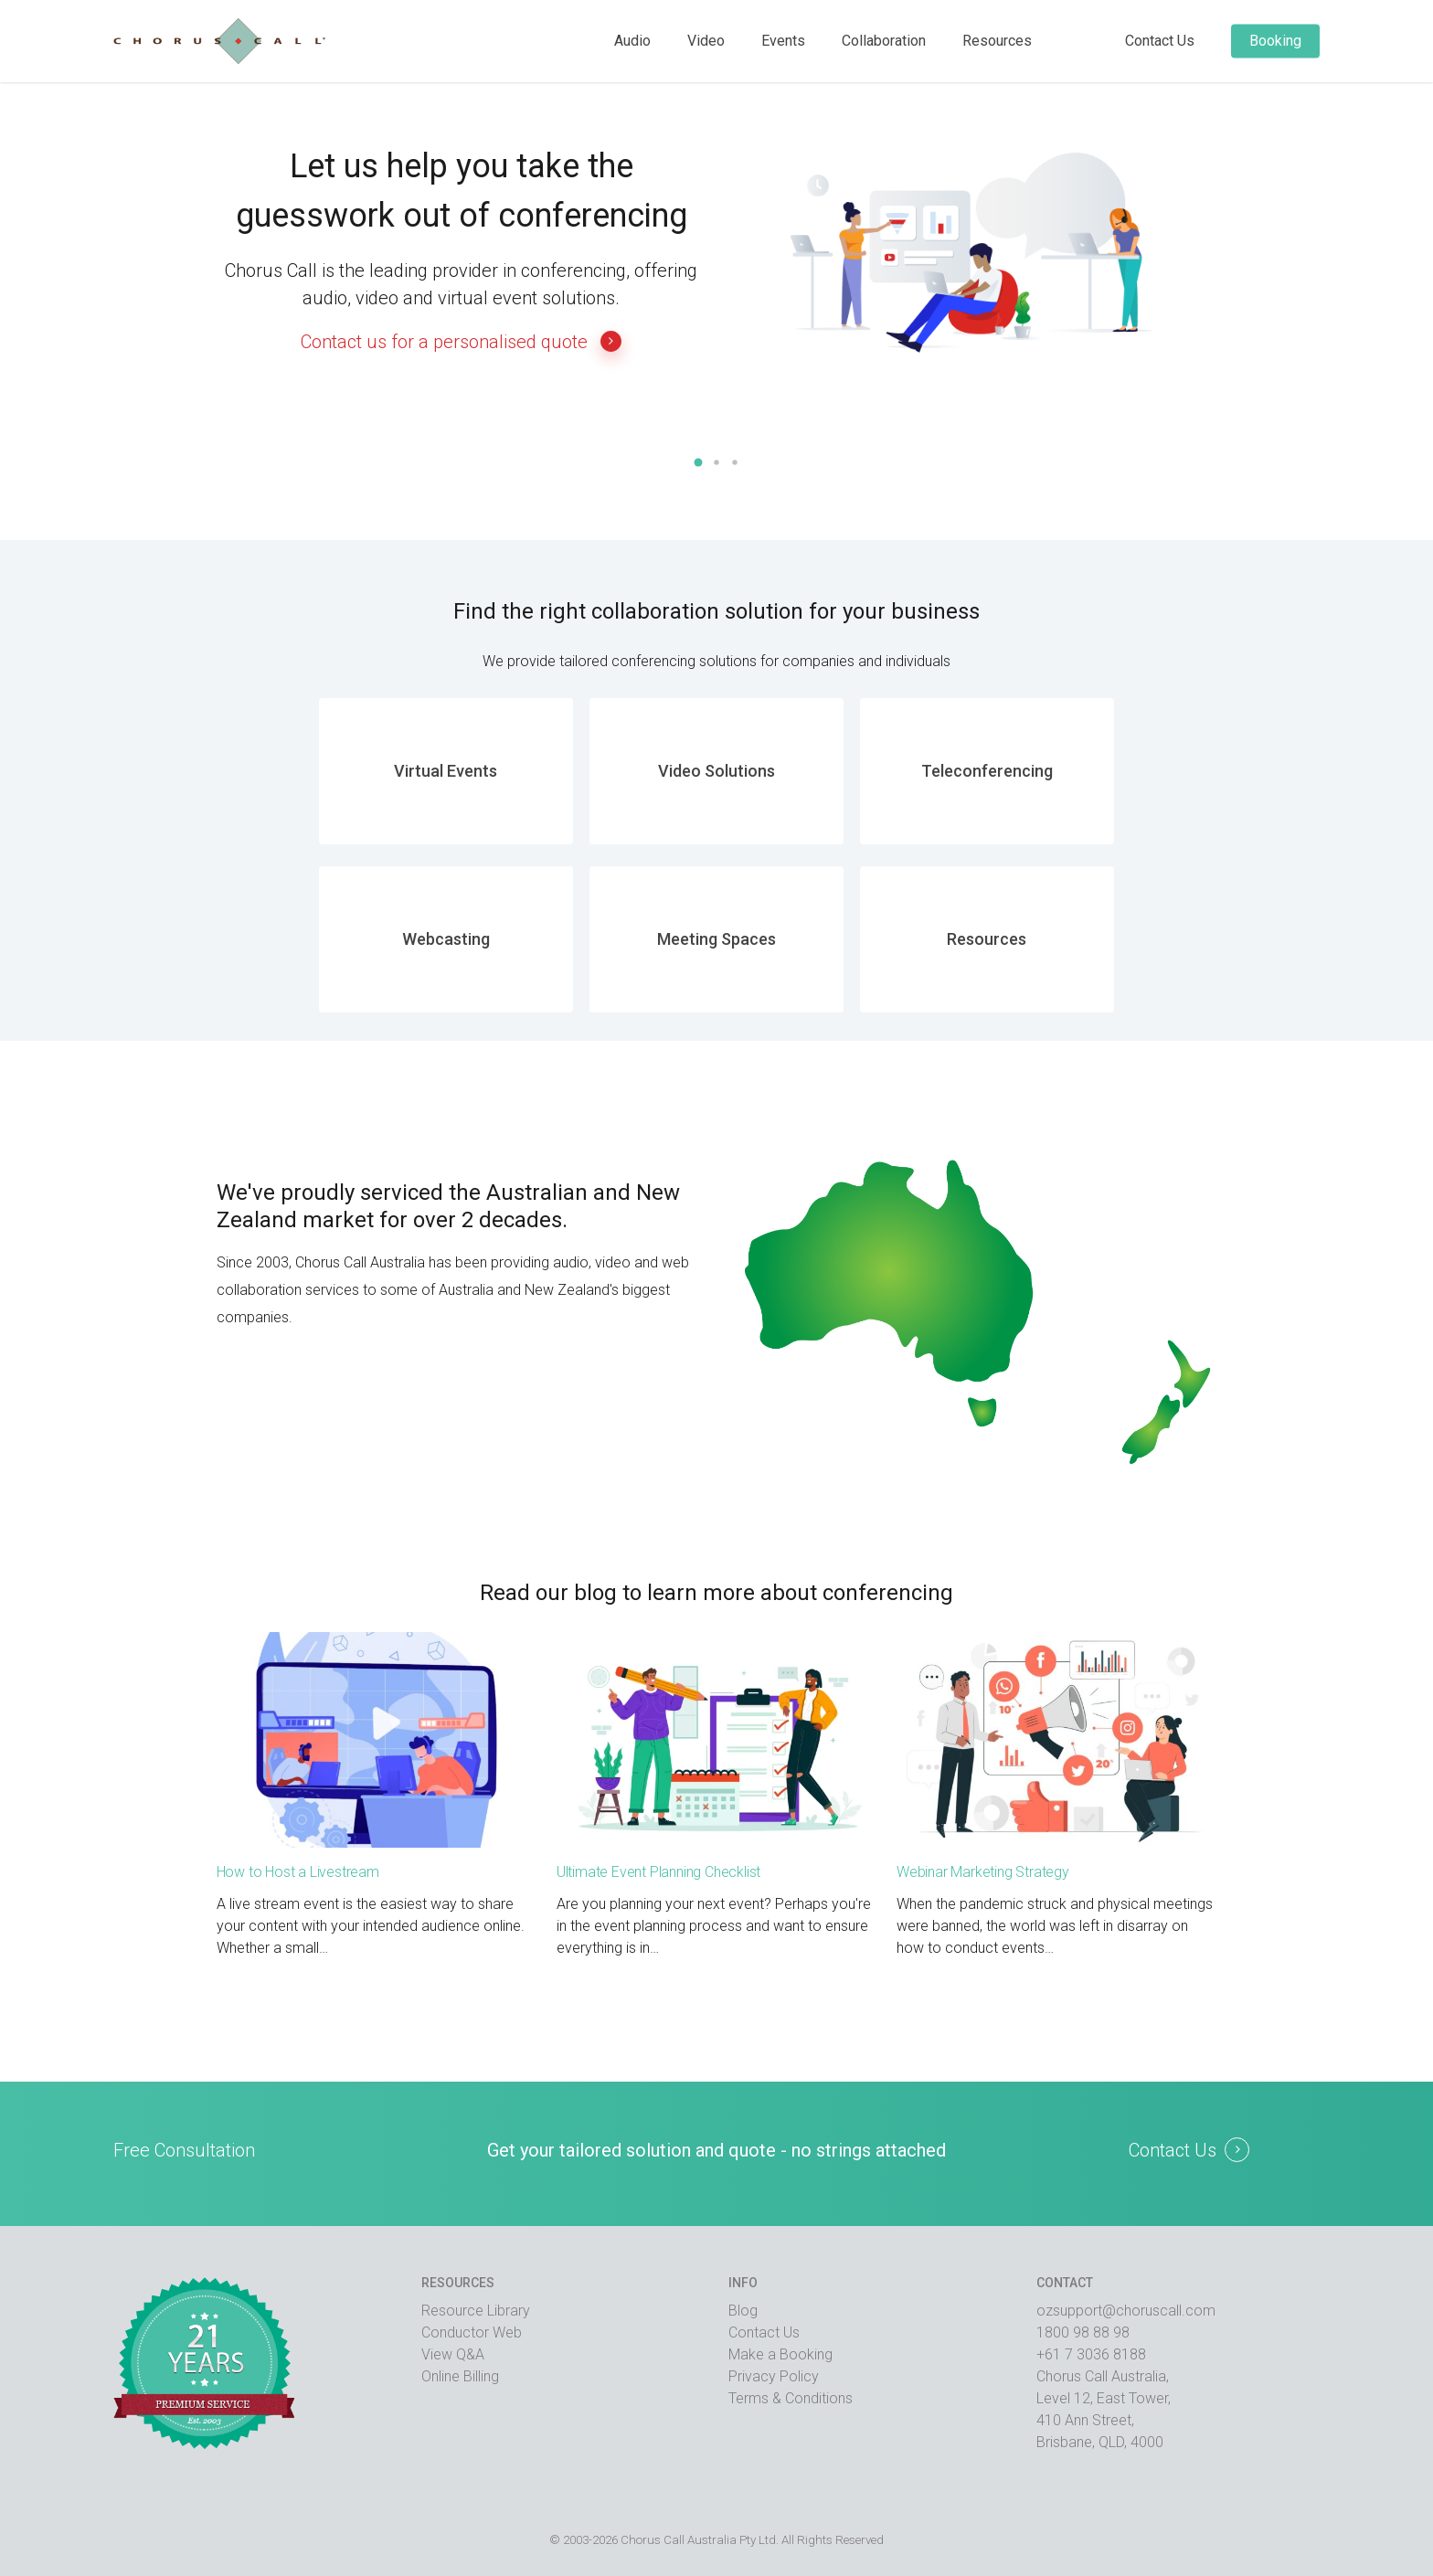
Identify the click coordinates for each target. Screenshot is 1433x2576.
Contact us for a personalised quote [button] (461, 341)
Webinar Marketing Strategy (983, 1872)
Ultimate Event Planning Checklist (658, 1872)
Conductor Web (471, 2332)
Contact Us (764, 2332)
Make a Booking (780, 2354)
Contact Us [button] (1172, 2150)
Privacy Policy (773, 2376)
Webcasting (446, 939)
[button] (698, 462)
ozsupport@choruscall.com (1125, 2310)
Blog (743, 2310)
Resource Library (475, 2310)
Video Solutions (716, 770)
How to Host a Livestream (298, 1872)
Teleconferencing (987, 770)
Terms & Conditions (790, 2398)
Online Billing (460, 2376)
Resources (986, 939)
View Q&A (452, 2354)
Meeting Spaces (716, 939)
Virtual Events (445, 770)
